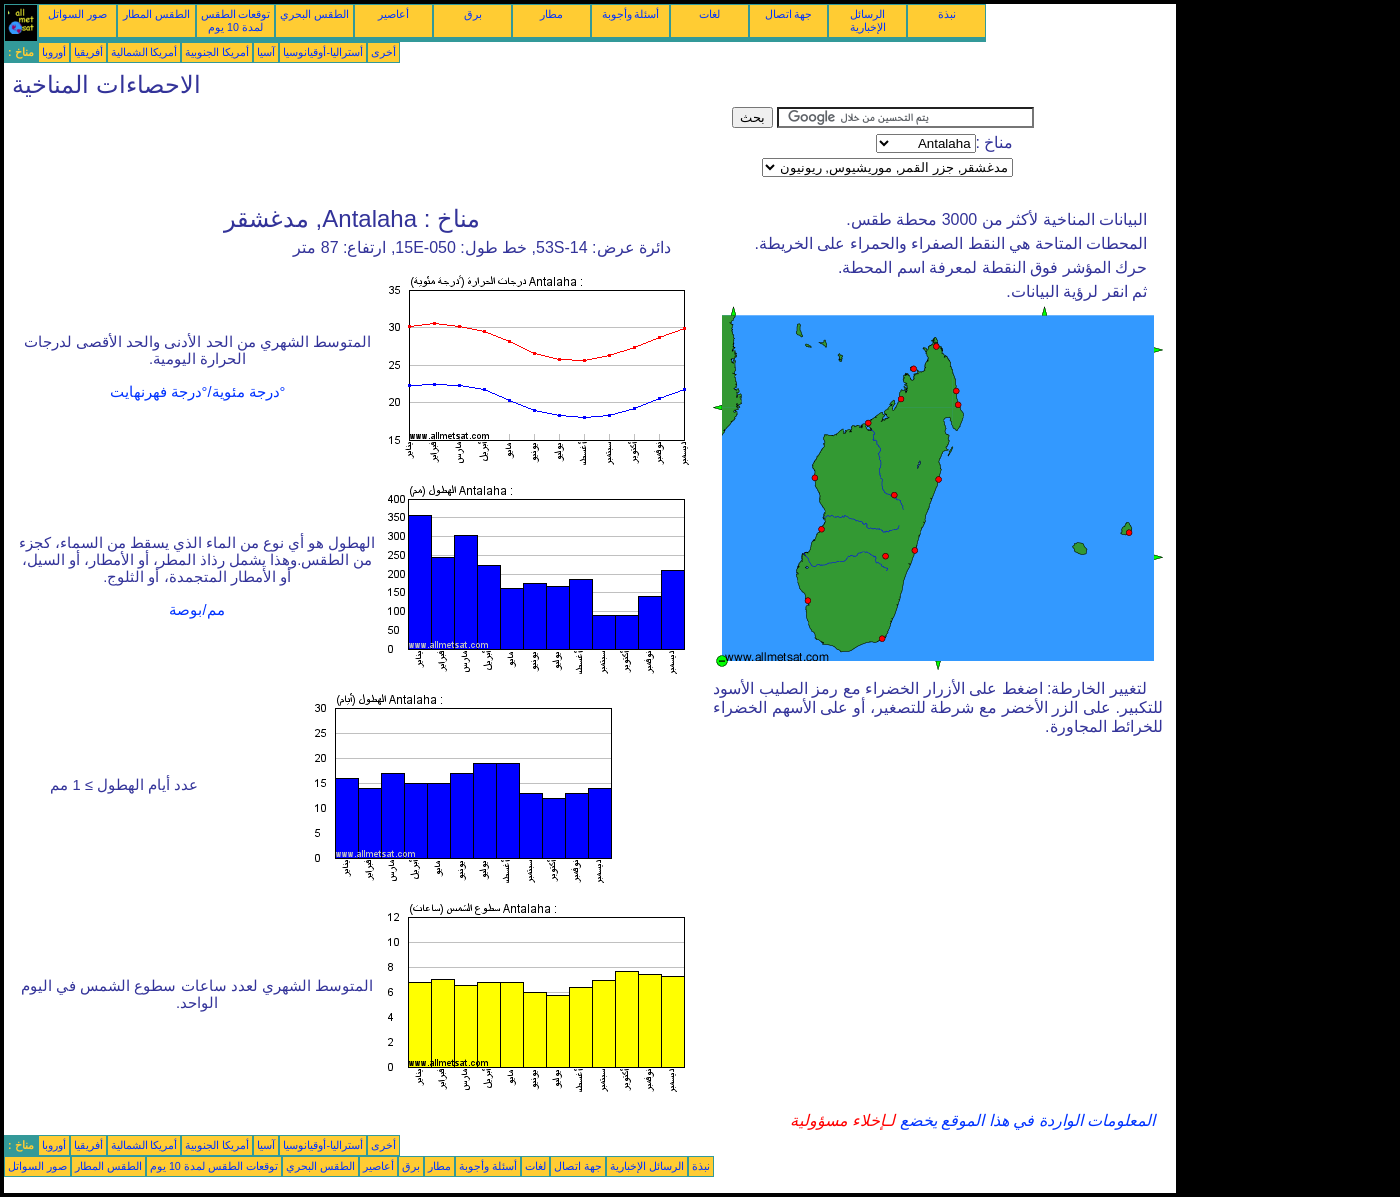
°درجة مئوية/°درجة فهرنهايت (198, 392)
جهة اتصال (789, 14)
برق (473, 14)
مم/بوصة (196, 610)
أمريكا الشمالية (144, 52)
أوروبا (54, 52)
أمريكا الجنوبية (217, 52)
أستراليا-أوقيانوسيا (323, 52)
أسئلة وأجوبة (631, 14)
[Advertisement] (368, 152)
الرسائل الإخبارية (868, 20)
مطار (551, 14)
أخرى (383, 52)
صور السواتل (77, 14)
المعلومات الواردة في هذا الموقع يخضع (1025, 1120)
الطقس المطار (156, 14)
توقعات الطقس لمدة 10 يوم (236, 20)
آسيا (266, 52)
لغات (709, 14)
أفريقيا (88, 52)
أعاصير (393, 14)
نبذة (947, 14)
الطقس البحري (314, 14)
